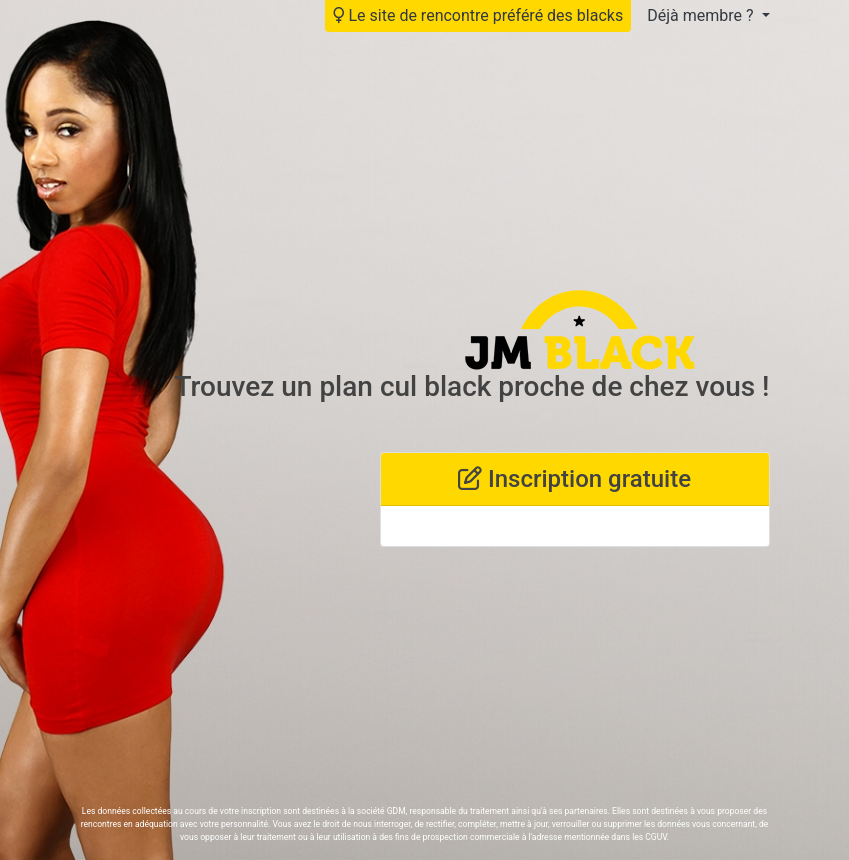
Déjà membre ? (702, 15)
